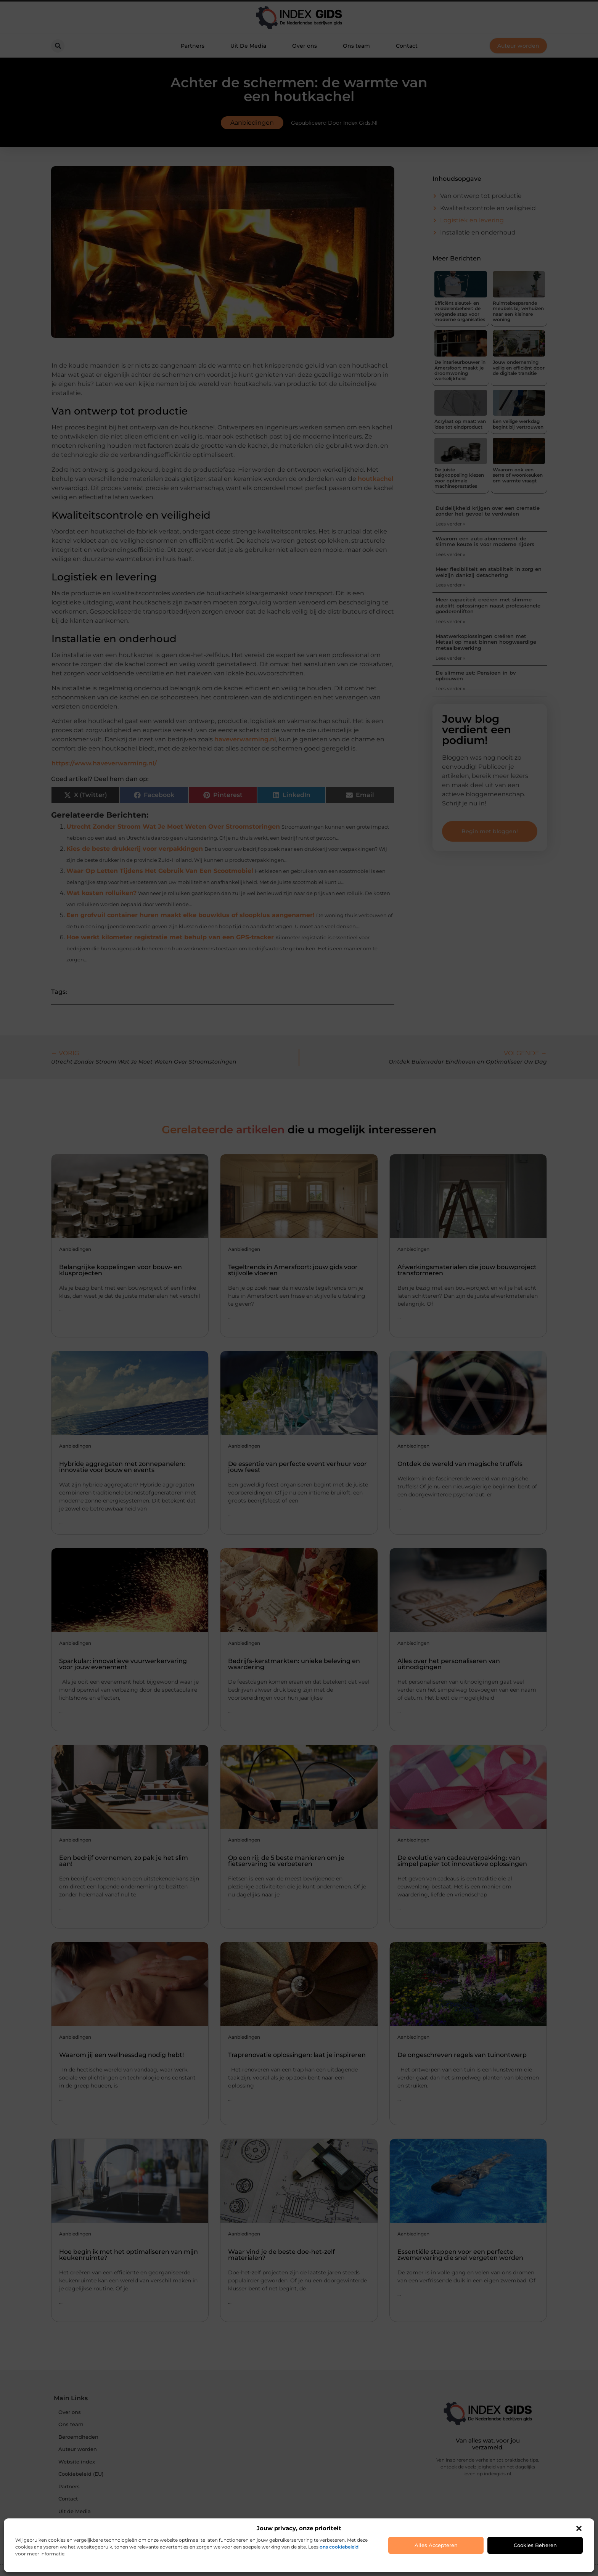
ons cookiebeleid (339, 2547)
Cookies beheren (535, 2545)
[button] (579, 2528)
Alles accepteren (436, 2545)
